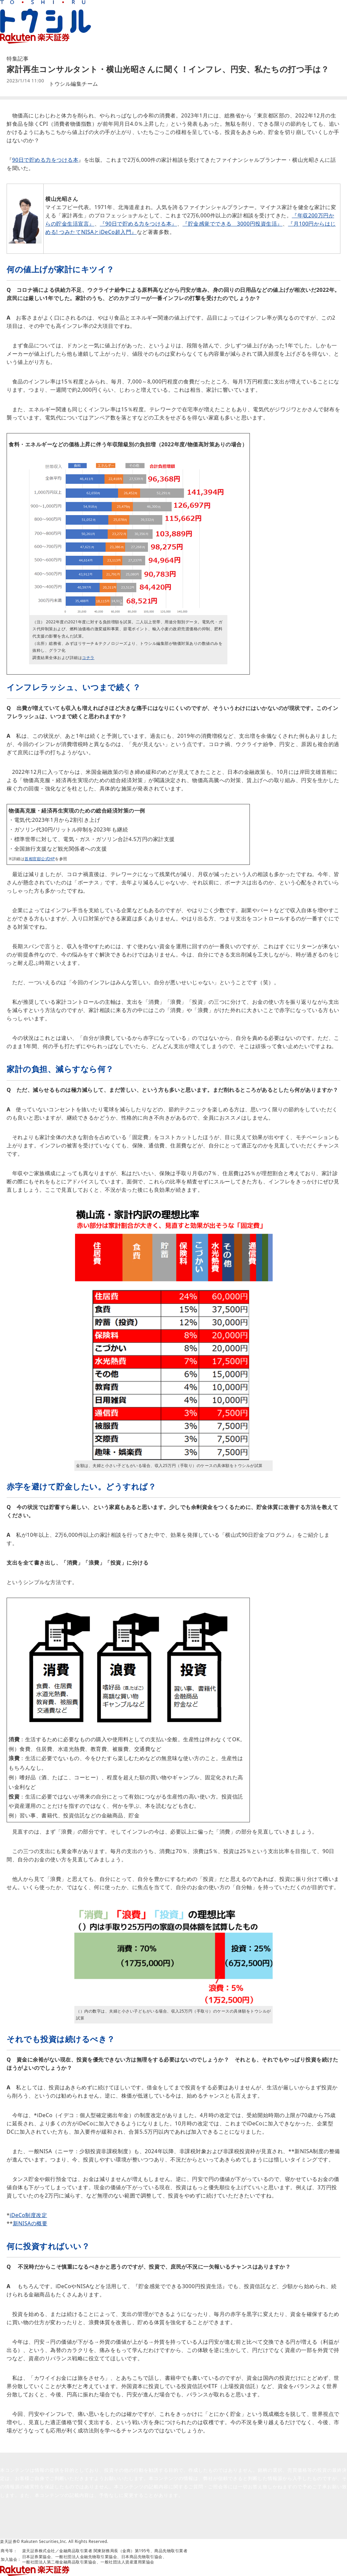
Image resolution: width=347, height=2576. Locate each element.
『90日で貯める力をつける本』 (138, 223)
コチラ (88, 657)
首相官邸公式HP (39, 859)
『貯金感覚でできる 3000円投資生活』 (232, 223)
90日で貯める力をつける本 (45, 159)
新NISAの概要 (30, 2223)
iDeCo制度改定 (28, 2215)
